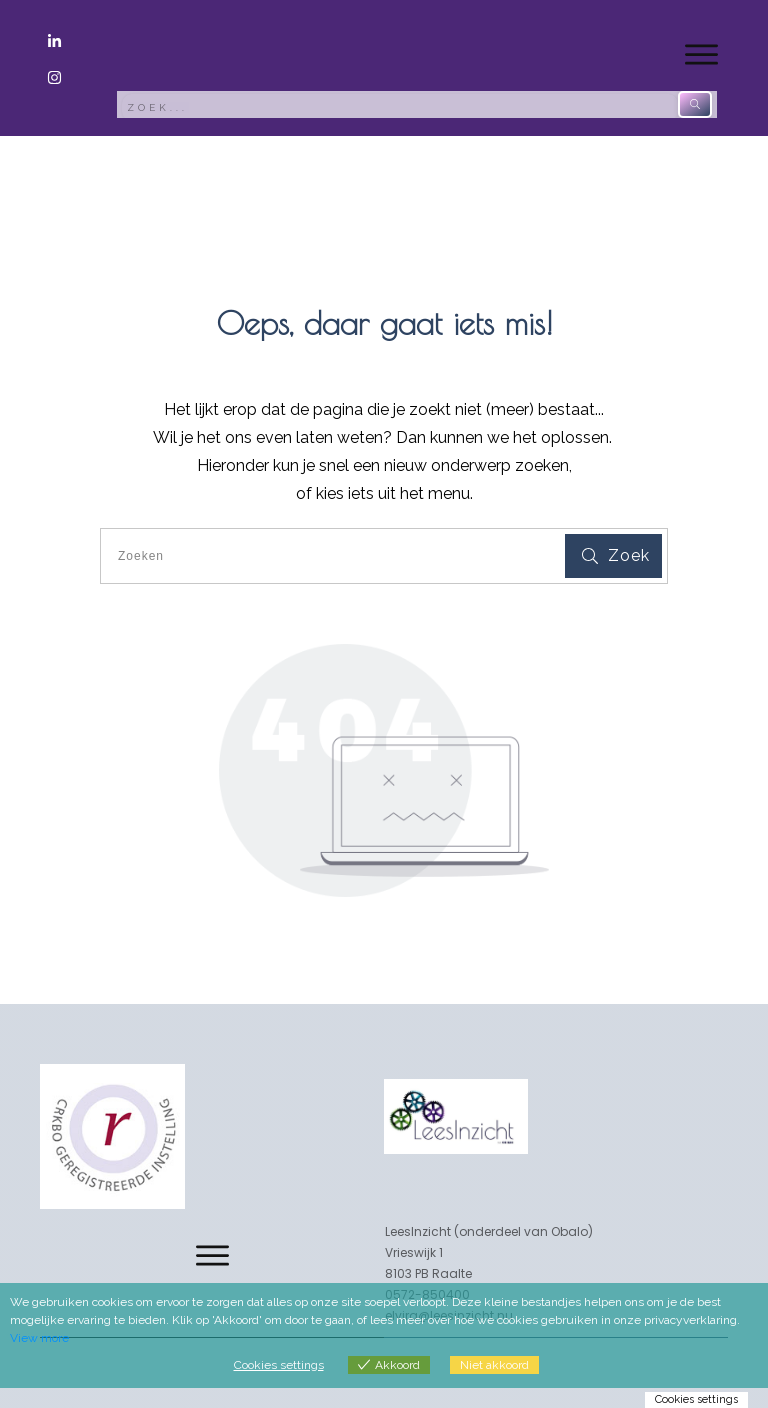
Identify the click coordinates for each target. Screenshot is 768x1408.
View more (39, 1338)
